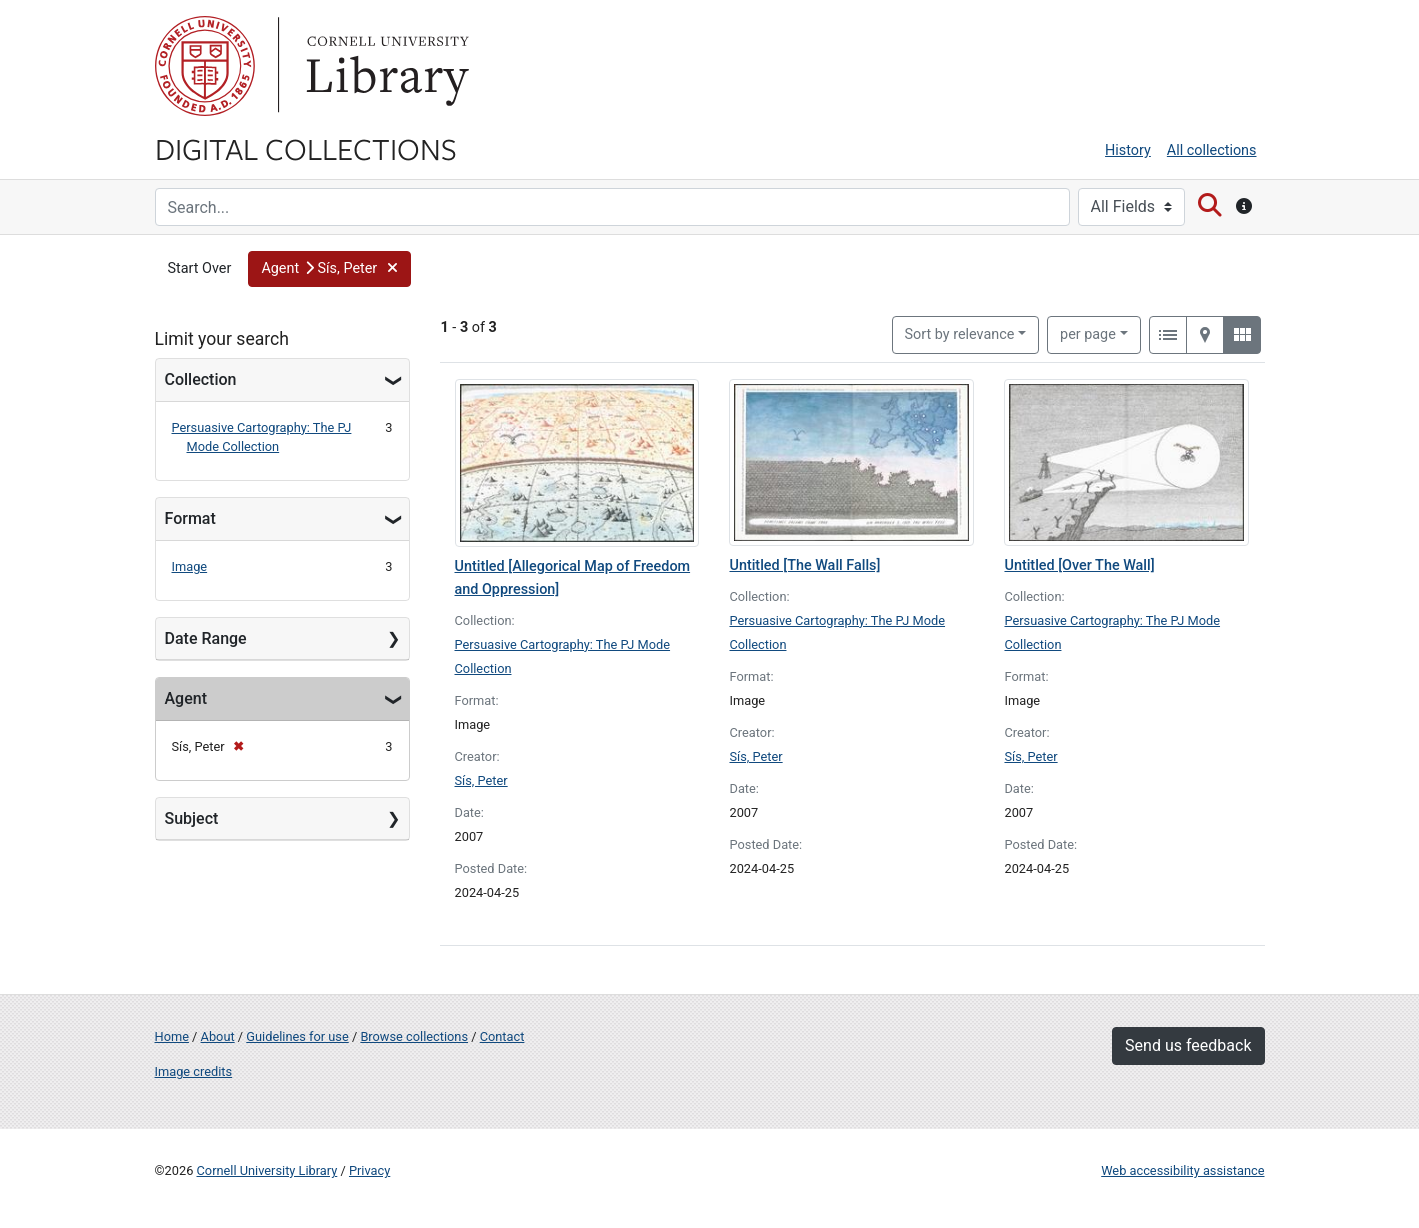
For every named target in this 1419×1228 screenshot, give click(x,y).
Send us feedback (1188, 1045)
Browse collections (414, 1036)
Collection (201, 379)
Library (385, 66)
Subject (192, 818)
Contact (502, 1036)
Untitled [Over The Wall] (1079, 565)
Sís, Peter (481, 780)
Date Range (206, 638)
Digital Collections (306, 148)
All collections (1212, 150)
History (1128, 150)
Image (190, 566)
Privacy (369, 1170)
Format (190, 518)
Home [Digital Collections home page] (172, 1036)
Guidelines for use (297, 1036)
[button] (329, 269)
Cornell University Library (267, 1170)
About (218, 1036)
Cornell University (205, 66)
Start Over (200, 268)
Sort (960, 334)
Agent (186, 698)
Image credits (194, 1071)
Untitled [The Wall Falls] (804, 565)
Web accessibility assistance (1182, 1170)
